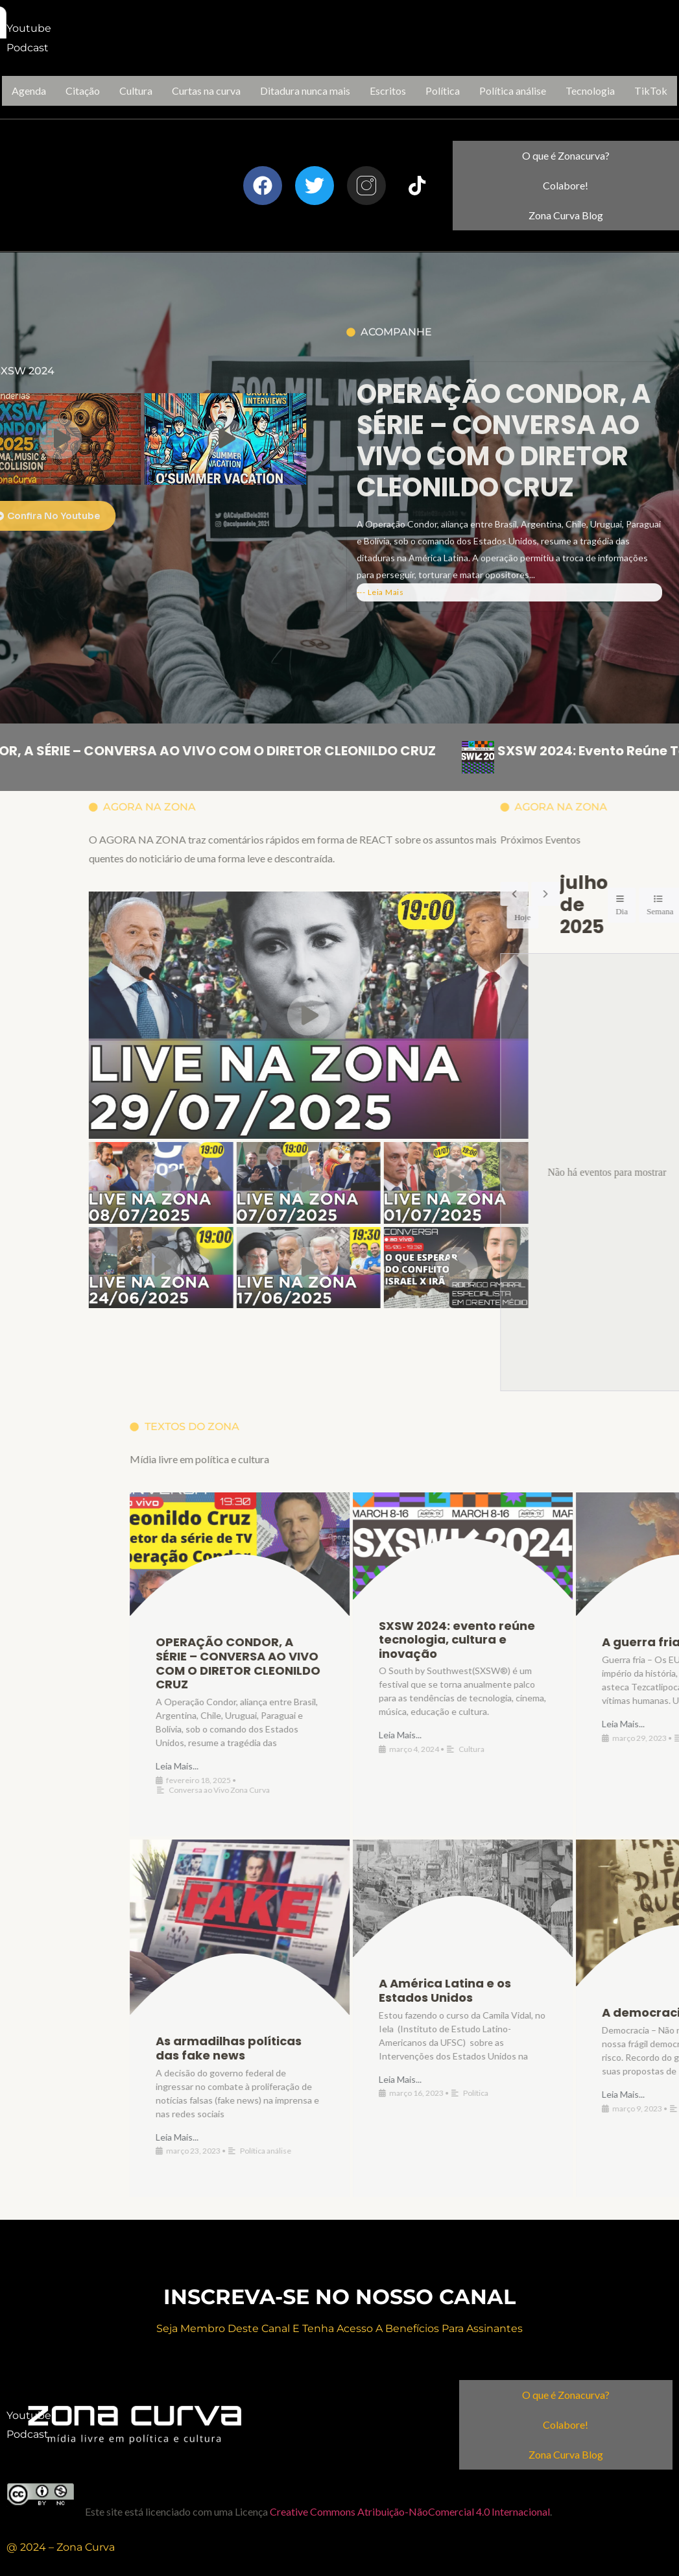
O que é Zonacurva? (566, 155)
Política (442, 90)
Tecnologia (590, 90)
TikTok (650, 90)
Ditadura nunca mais (305, 90)
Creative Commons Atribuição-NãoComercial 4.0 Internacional (410, 2511)
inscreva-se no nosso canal (339, 2296)
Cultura (135, 90)
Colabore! (565, 185)
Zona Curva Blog (566, 215)
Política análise (512, 90)
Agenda (29, 90)
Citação (83, 90)
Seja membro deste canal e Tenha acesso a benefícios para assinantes (339, 2328)
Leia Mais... (607, 1766)
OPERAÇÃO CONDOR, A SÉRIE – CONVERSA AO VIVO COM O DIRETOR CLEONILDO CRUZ (503, 571)
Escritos (388, 90)
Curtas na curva (206, 90)
